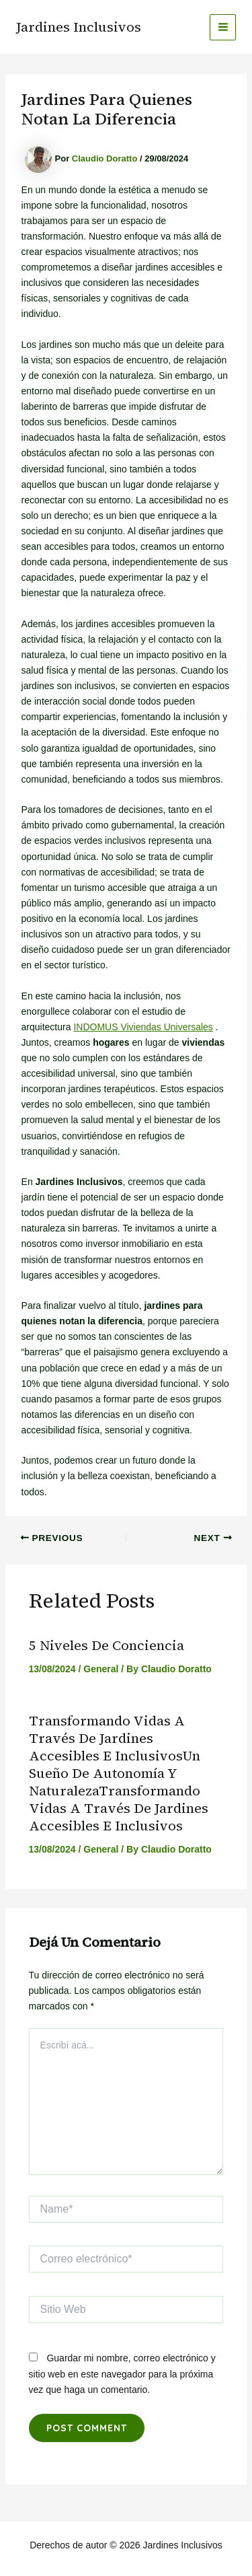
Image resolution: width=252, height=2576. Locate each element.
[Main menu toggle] (223, 27)
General (100, 1668)
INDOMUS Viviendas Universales (142, 1027)
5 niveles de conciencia (106, 1645)
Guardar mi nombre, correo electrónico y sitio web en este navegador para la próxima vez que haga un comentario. (122, 2373)
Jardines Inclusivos (78, 26)
